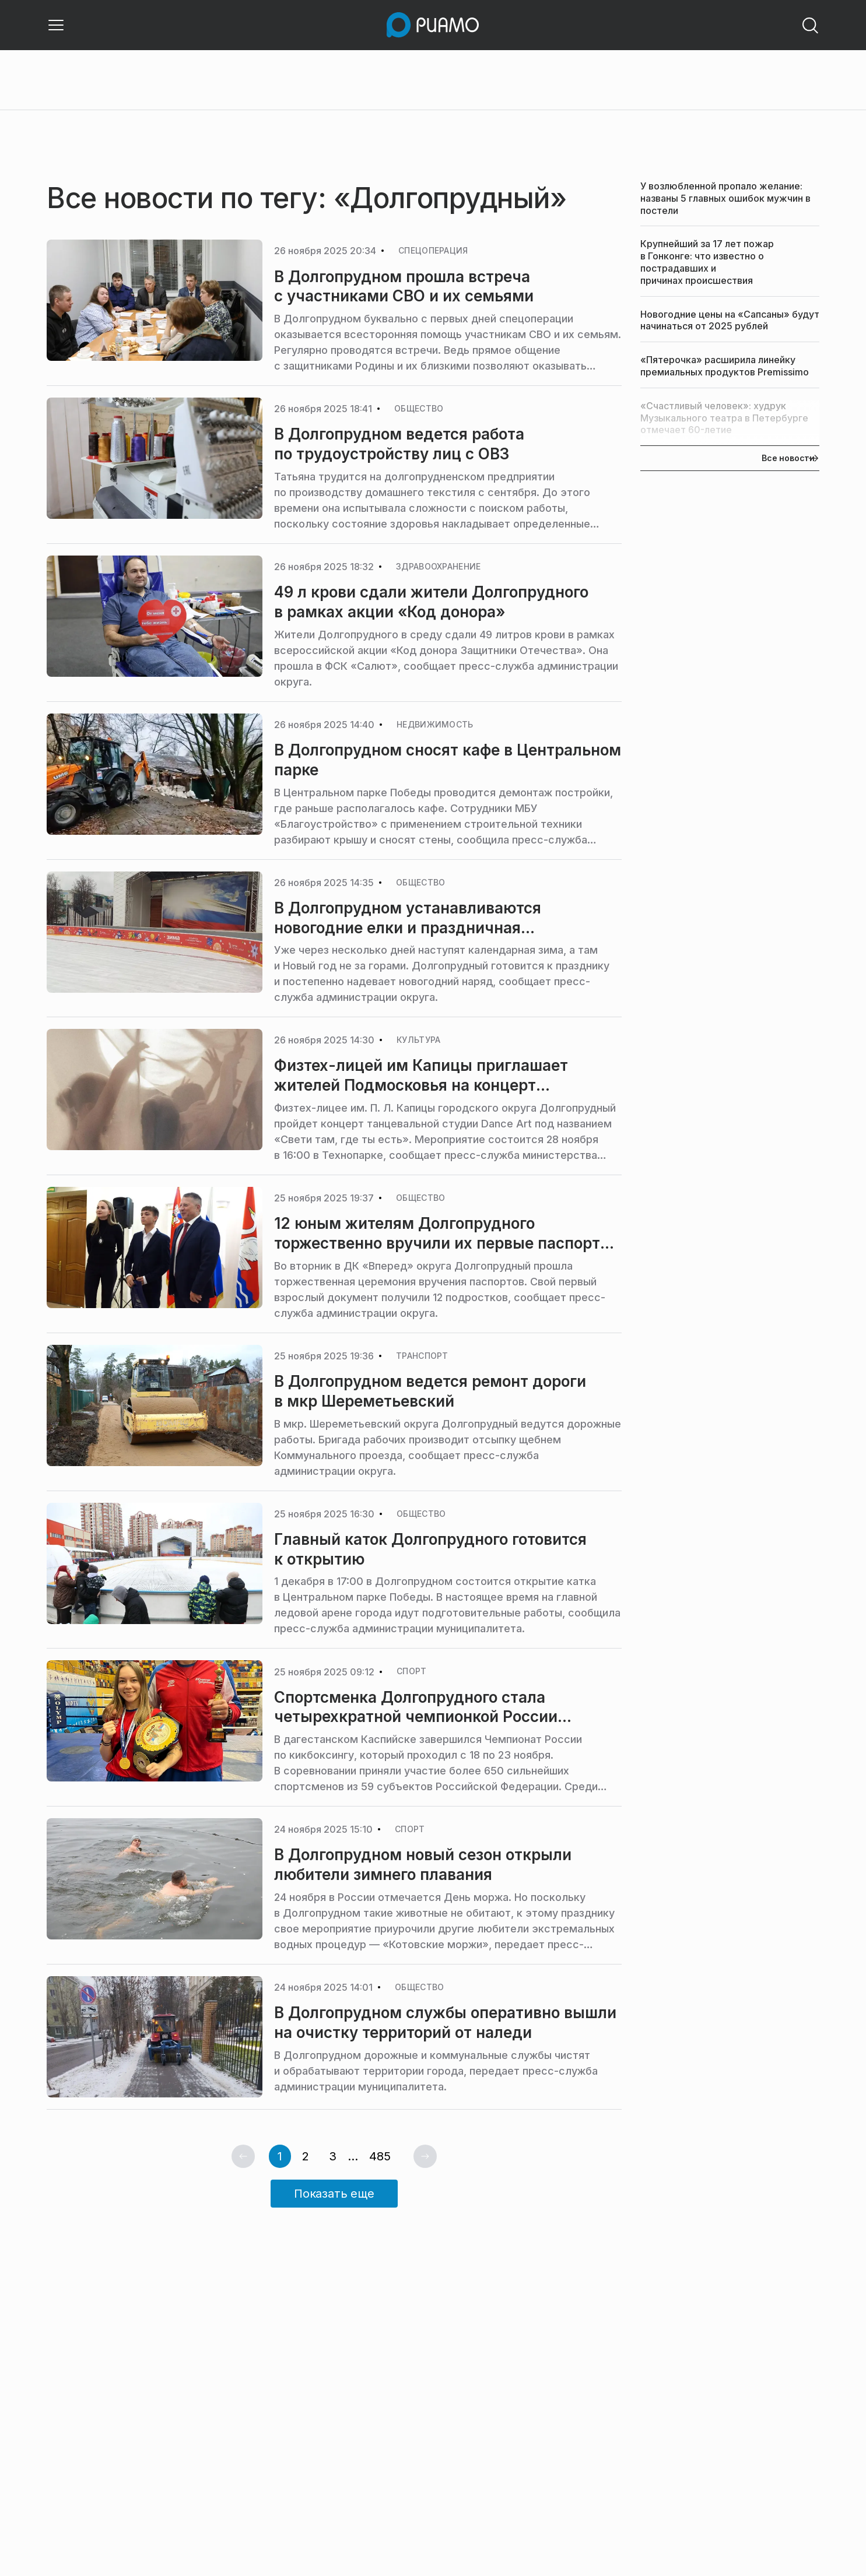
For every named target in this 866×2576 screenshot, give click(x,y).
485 (380, 2156)
